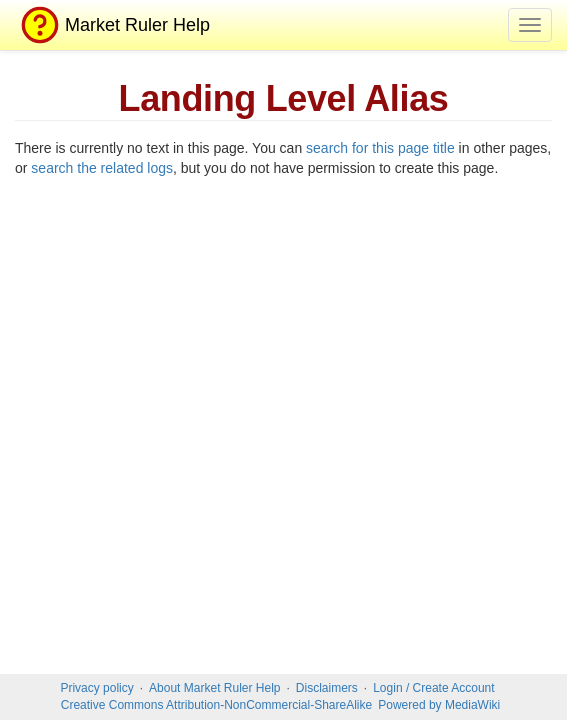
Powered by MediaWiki (439, 705)
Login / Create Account (433, 688)
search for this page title (380, 148)
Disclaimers (327, 688)
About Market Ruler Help (214, 688)
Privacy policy (96, 688)
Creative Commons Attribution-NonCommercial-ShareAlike (216, 705)
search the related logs (102, 168)
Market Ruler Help (112, 25)
